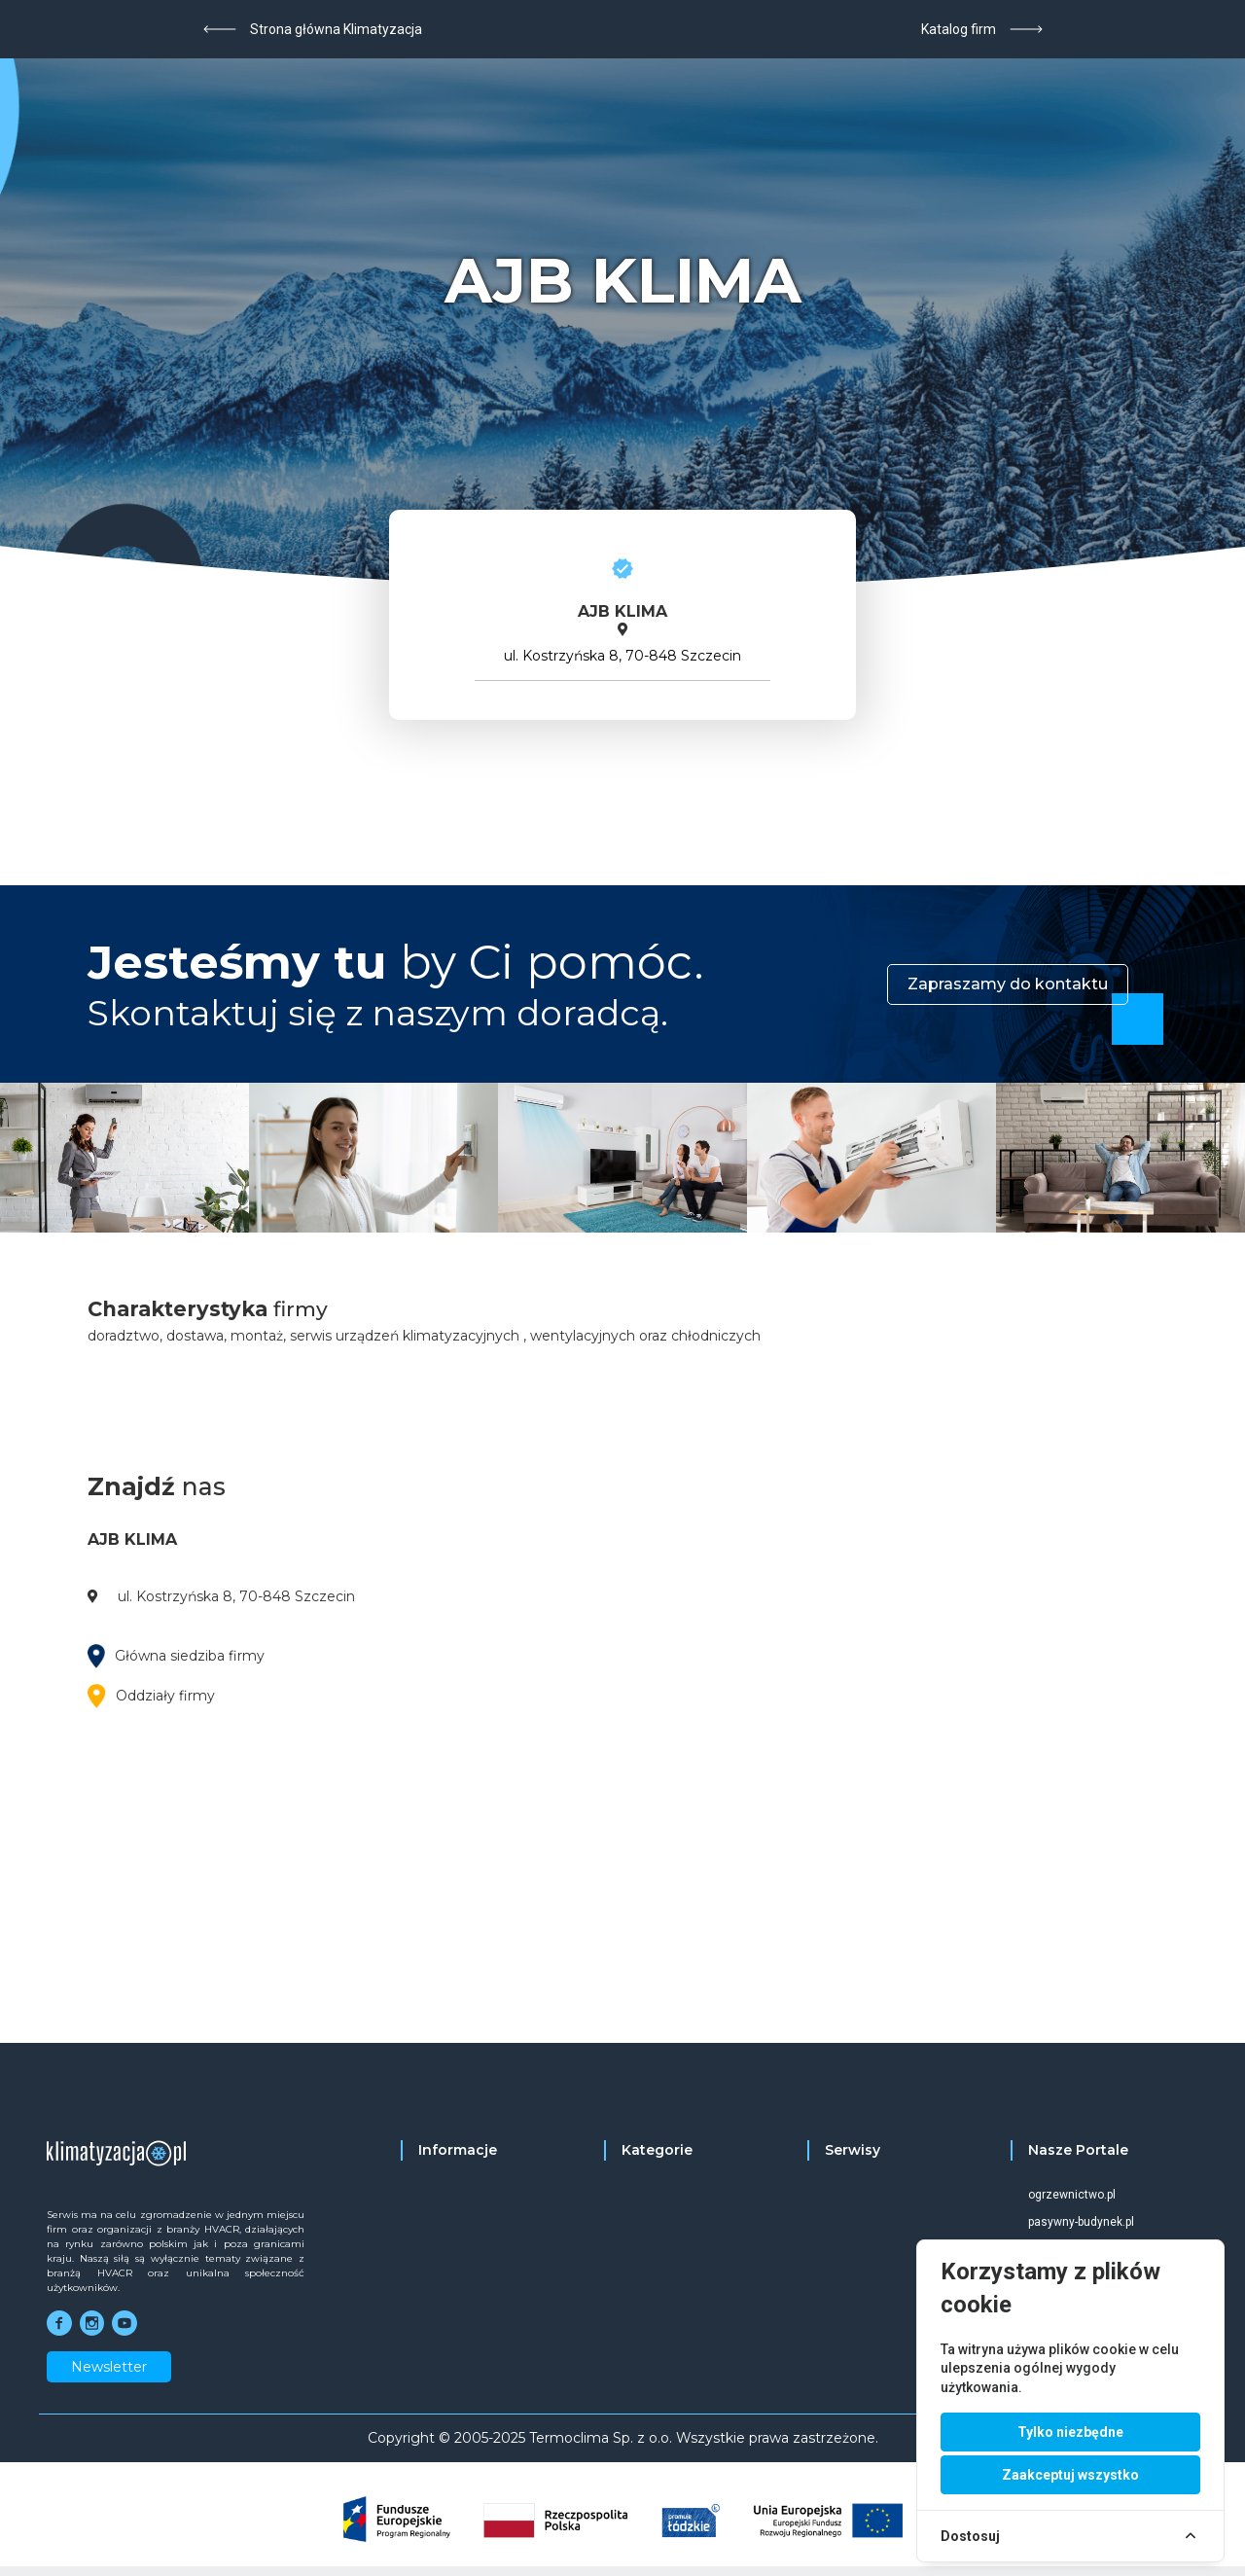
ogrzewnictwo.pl (1072, 2194)
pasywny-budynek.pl (1081, 2222)
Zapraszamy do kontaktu (1007, 984)
